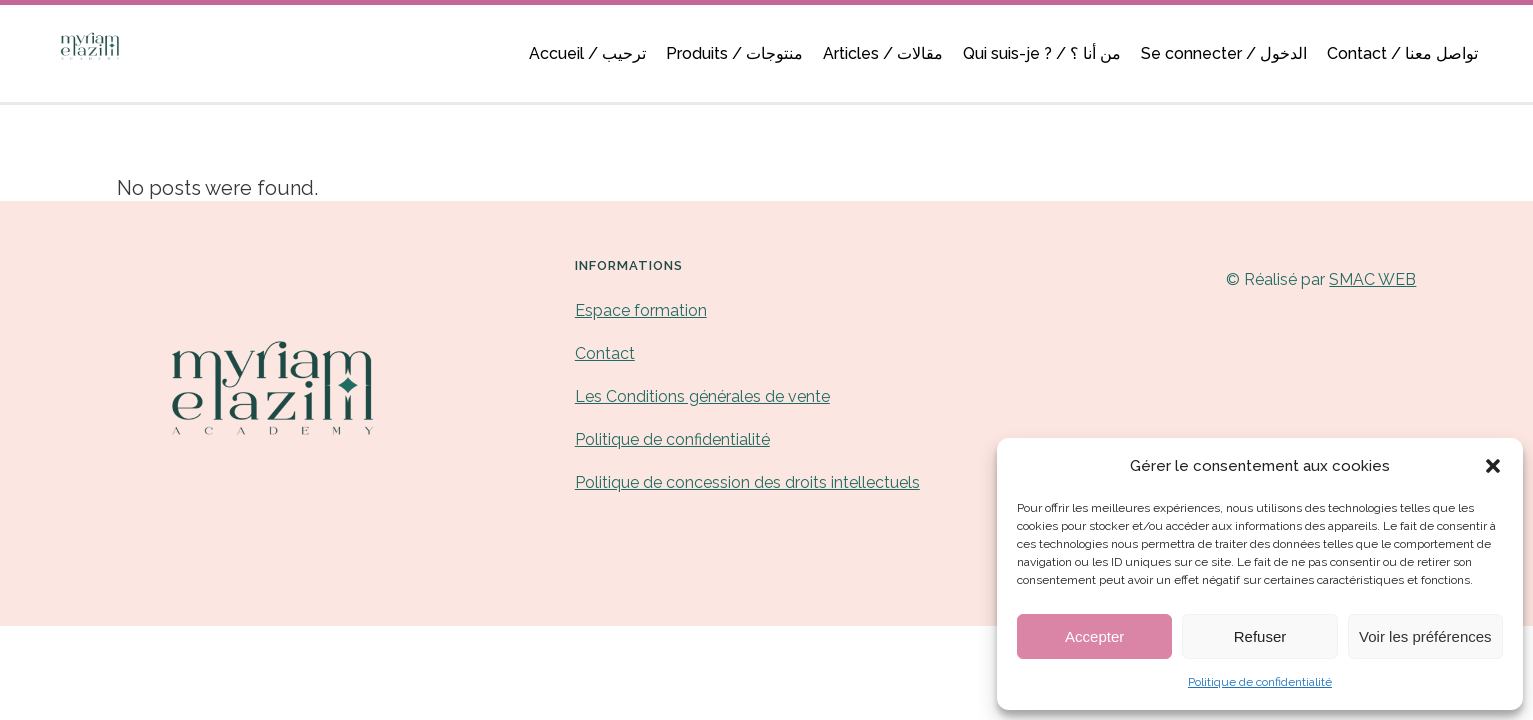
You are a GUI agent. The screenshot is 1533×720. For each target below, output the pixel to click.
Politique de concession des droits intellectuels (747, 482)
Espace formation (641, 310)
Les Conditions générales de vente (702, 396)
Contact (605, 353)
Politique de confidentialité (1260, 682)
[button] (1493, 466)
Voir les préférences (1425, 636)
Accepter (1094, 636)
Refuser (1260, 636)
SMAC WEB (1372, 279)
